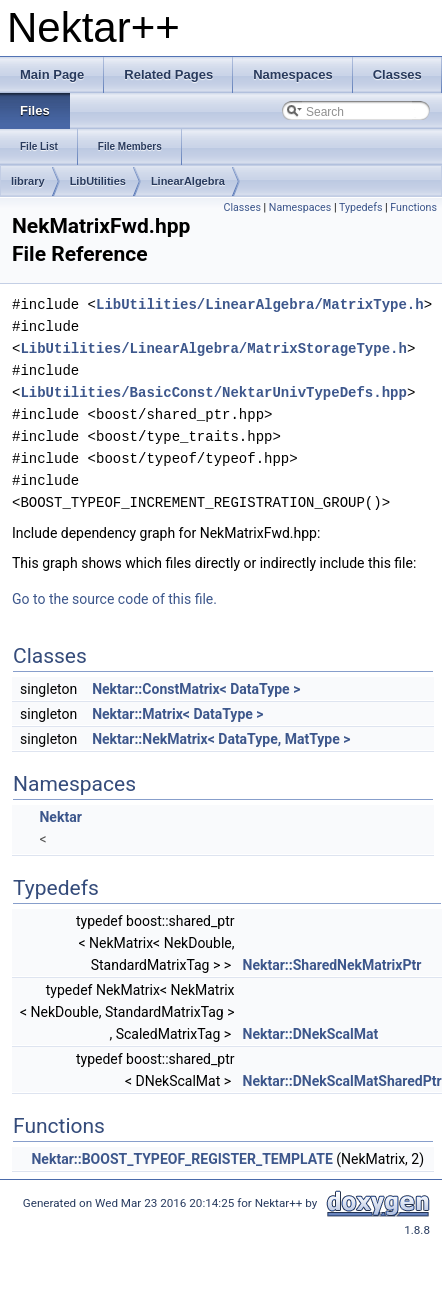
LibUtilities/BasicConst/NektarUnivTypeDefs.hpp (213, 392)
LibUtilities (98, 181)
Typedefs (361, 207)
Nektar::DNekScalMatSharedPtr (342, 1081)
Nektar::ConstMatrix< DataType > (196, 689)
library (28, 181)
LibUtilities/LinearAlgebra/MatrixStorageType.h (213, 348)
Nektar (60, 817)
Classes (241, 207)
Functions (413, 207)
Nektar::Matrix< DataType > (177, 714)
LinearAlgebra (188, 181)
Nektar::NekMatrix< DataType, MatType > (221, 739)
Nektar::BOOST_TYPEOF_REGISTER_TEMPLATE (181, 1159)
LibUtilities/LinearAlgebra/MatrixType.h (260, 304)
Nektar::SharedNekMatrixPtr (332, 965)
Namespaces (300, 207)
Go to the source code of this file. (114, 599)
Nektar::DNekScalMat (311, 1034)
